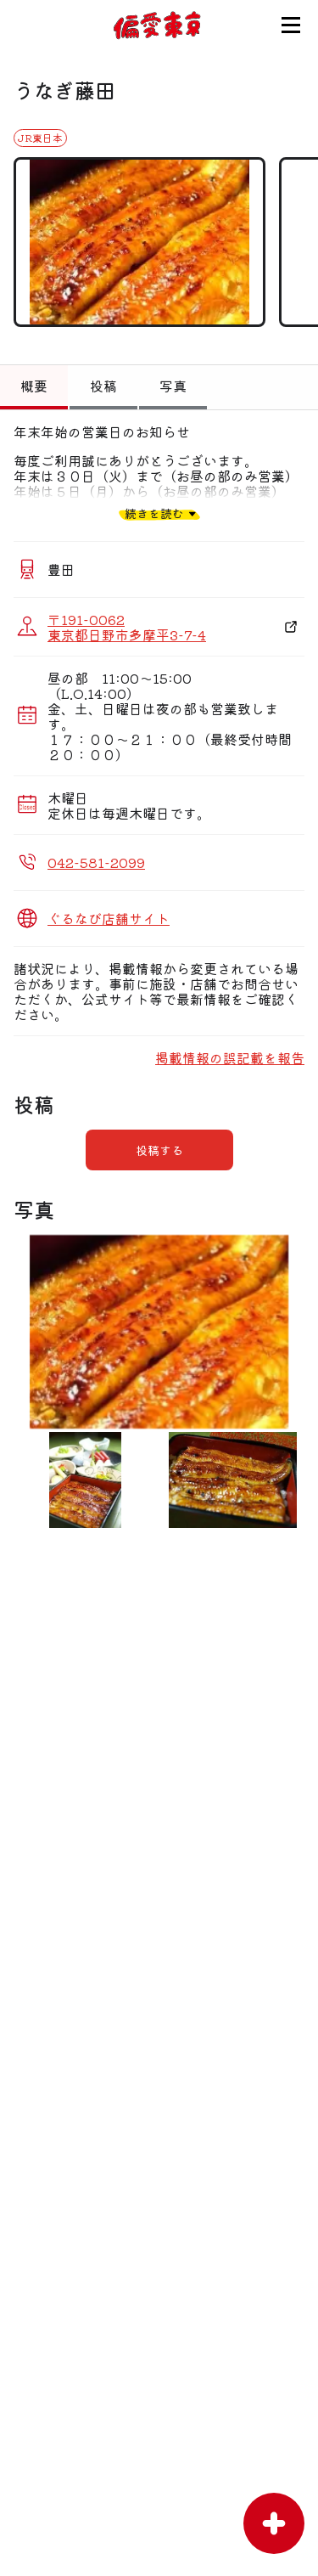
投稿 (103, 385)
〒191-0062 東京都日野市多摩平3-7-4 (126, 627)
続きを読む (154, 513)
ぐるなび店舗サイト (108, 918)
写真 (173, 385)
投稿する (159, 1149)
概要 (33, 385)
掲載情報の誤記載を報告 (229, 1057)
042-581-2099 (96, 862)
